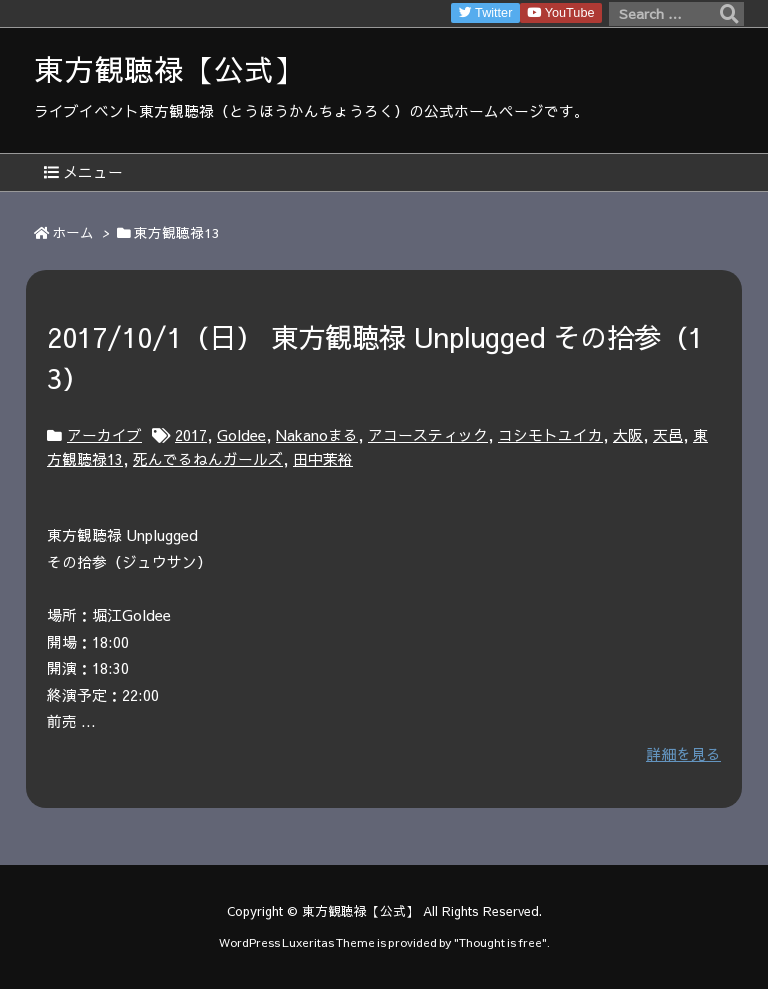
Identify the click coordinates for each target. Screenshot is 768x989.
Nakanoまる (317, 435)
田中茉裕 (323, 459)
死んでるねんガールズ (208, 459)
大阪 (628, 435)
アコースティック (428, 435)
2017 (191, 435)
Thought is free (500, 942)
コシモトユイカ (550, 435)
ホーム (73, 232)
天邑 (668, 435)
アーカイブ (104, 435)
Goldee (241, 435)
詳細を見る (683, 754)
